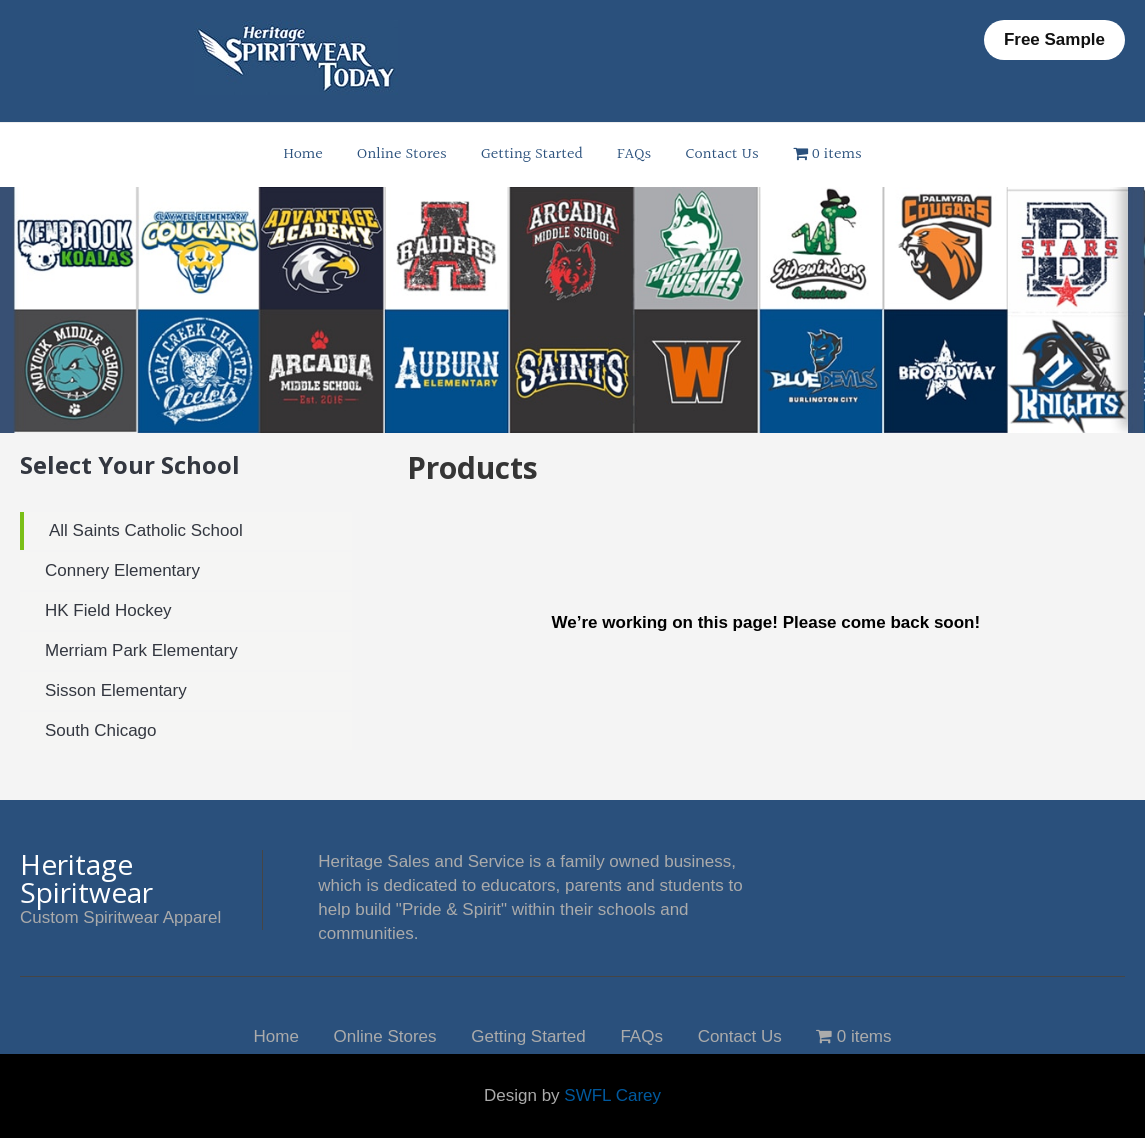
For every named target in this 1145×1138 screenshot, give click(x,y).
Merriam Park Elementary (141, 650)
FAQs (634, 154)
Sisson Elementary (116, 690)
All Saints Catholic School (146, 530)
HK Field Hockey (108, 610)
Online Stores (402, 154)
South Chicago (101, 730)
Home (302, 154)
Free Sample (1054, 39)
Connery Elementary (122, 570)
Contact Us (721, 154)
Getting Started (532, 154)
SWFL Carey (612, 1095)
